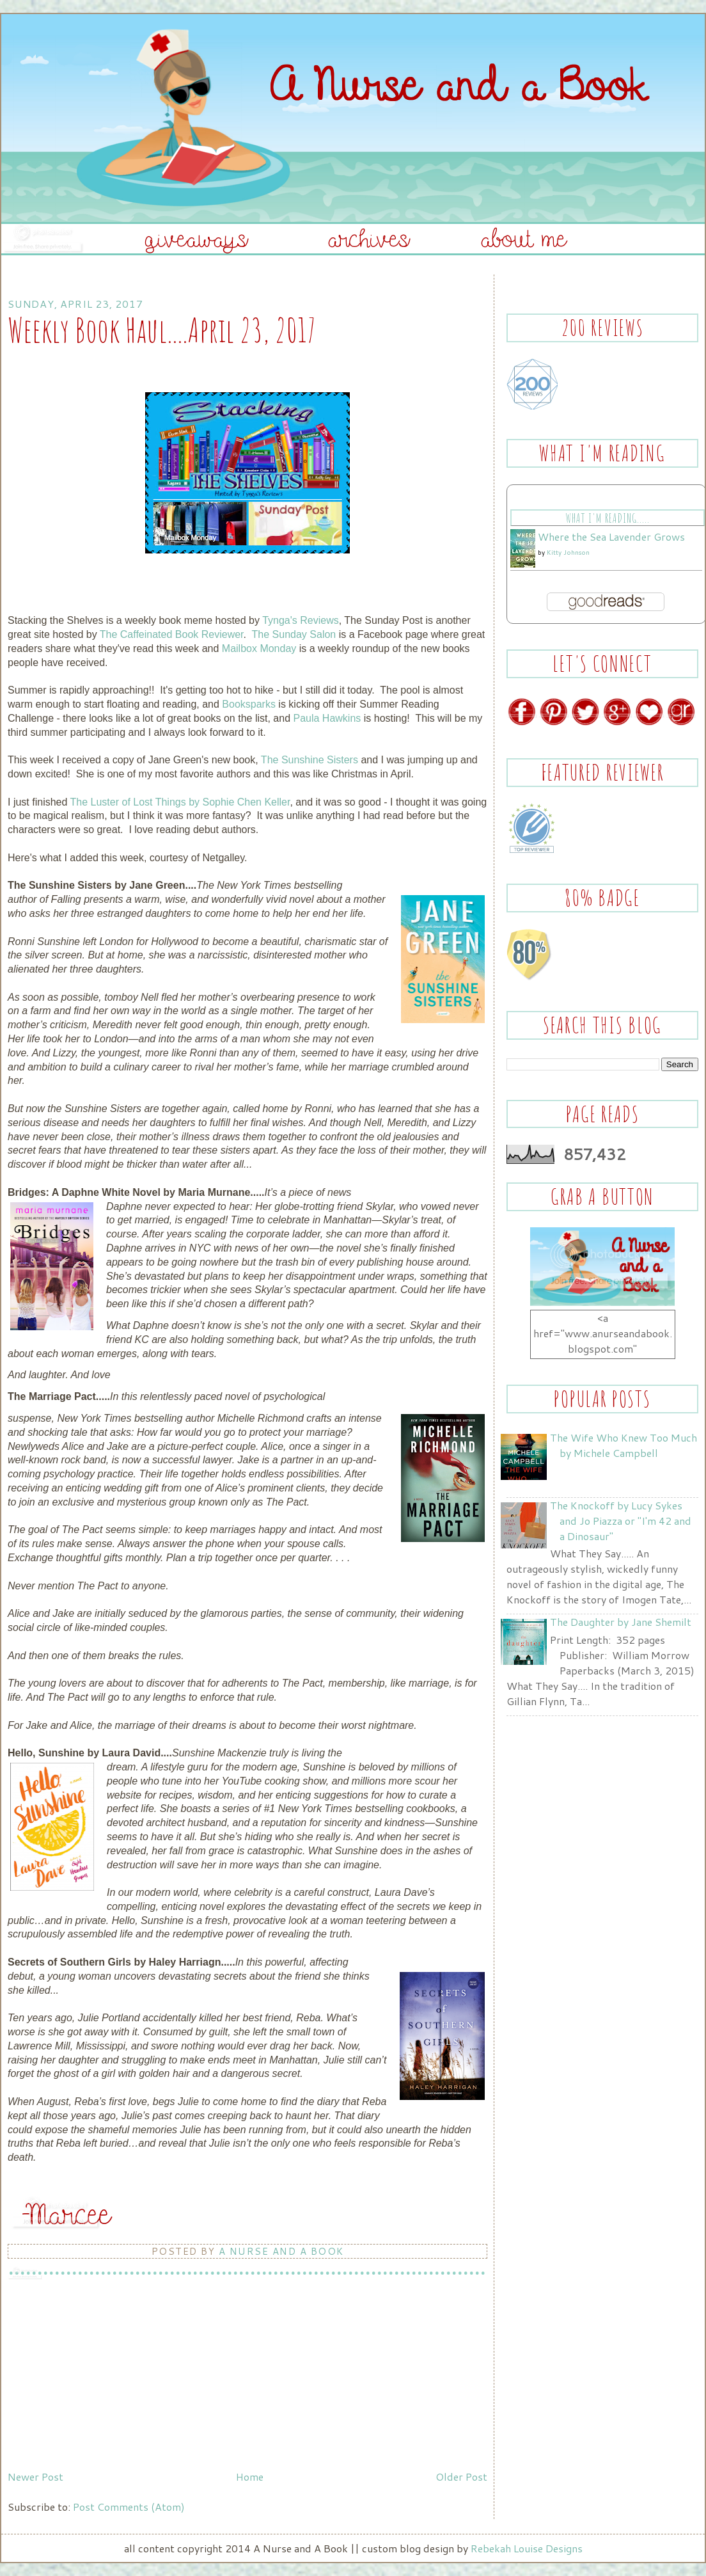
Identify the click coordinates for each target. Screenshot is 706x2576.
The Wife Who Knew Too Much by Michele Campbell (623, 1445)
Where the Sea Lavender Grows (611, 536)
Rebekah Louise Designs (527, 2548)
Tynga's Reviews (300, 620)
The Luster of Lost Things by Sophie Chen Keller (180, 802)
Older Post (461, 2476)
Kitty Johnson (568, 552)
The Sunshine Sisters (309, 759)
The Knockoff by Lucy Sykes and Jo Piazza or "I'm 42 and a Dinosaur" (620, 1520)
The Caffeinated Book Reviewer (172, 634)
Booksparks (249, 704)
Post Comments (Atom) (129, 2506)
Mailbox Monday (259, 648)
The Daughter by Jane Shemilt (620, 1621)
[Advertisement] (104, 2376)
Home (249, 2476)
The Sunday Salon (294, 634)
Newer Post (35, 2476)
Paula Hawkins (327, 718)
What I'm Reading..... (607, 518)
